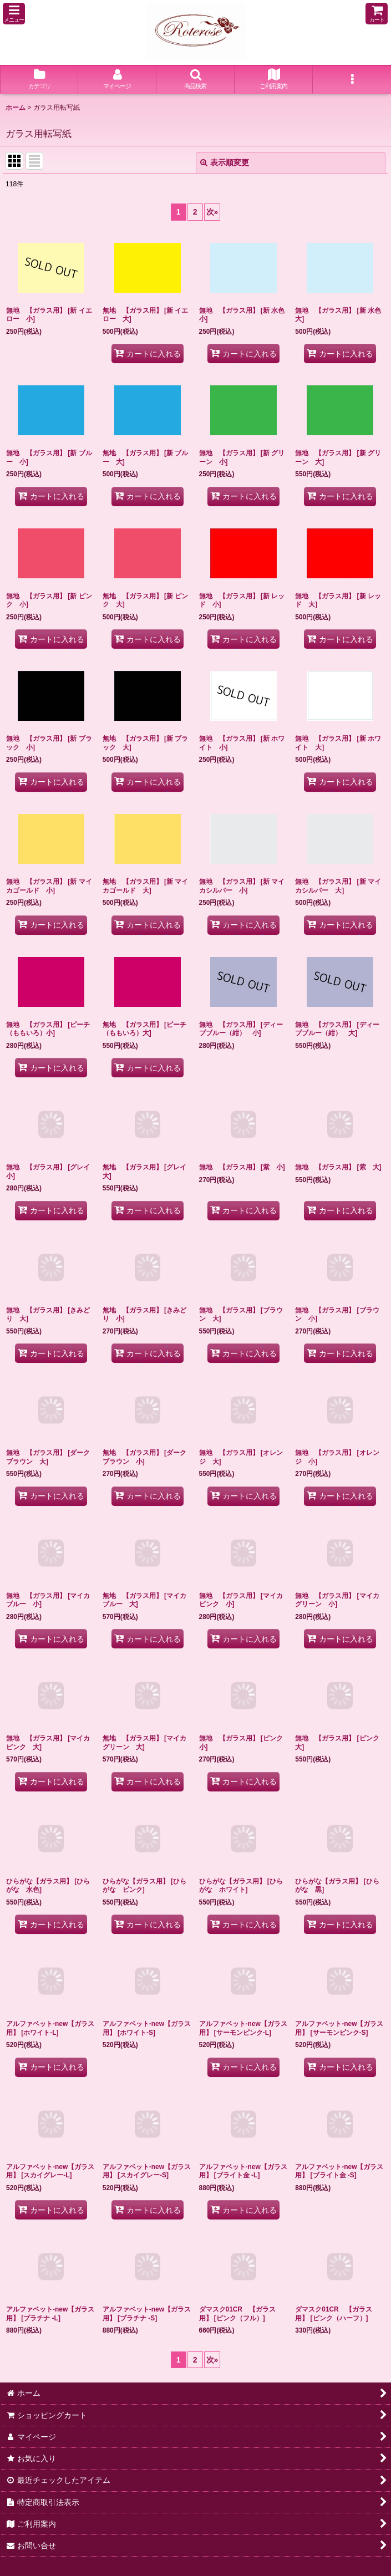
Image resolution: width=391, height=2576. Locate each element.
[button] (14, 13)
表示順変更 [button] (224, 162)
